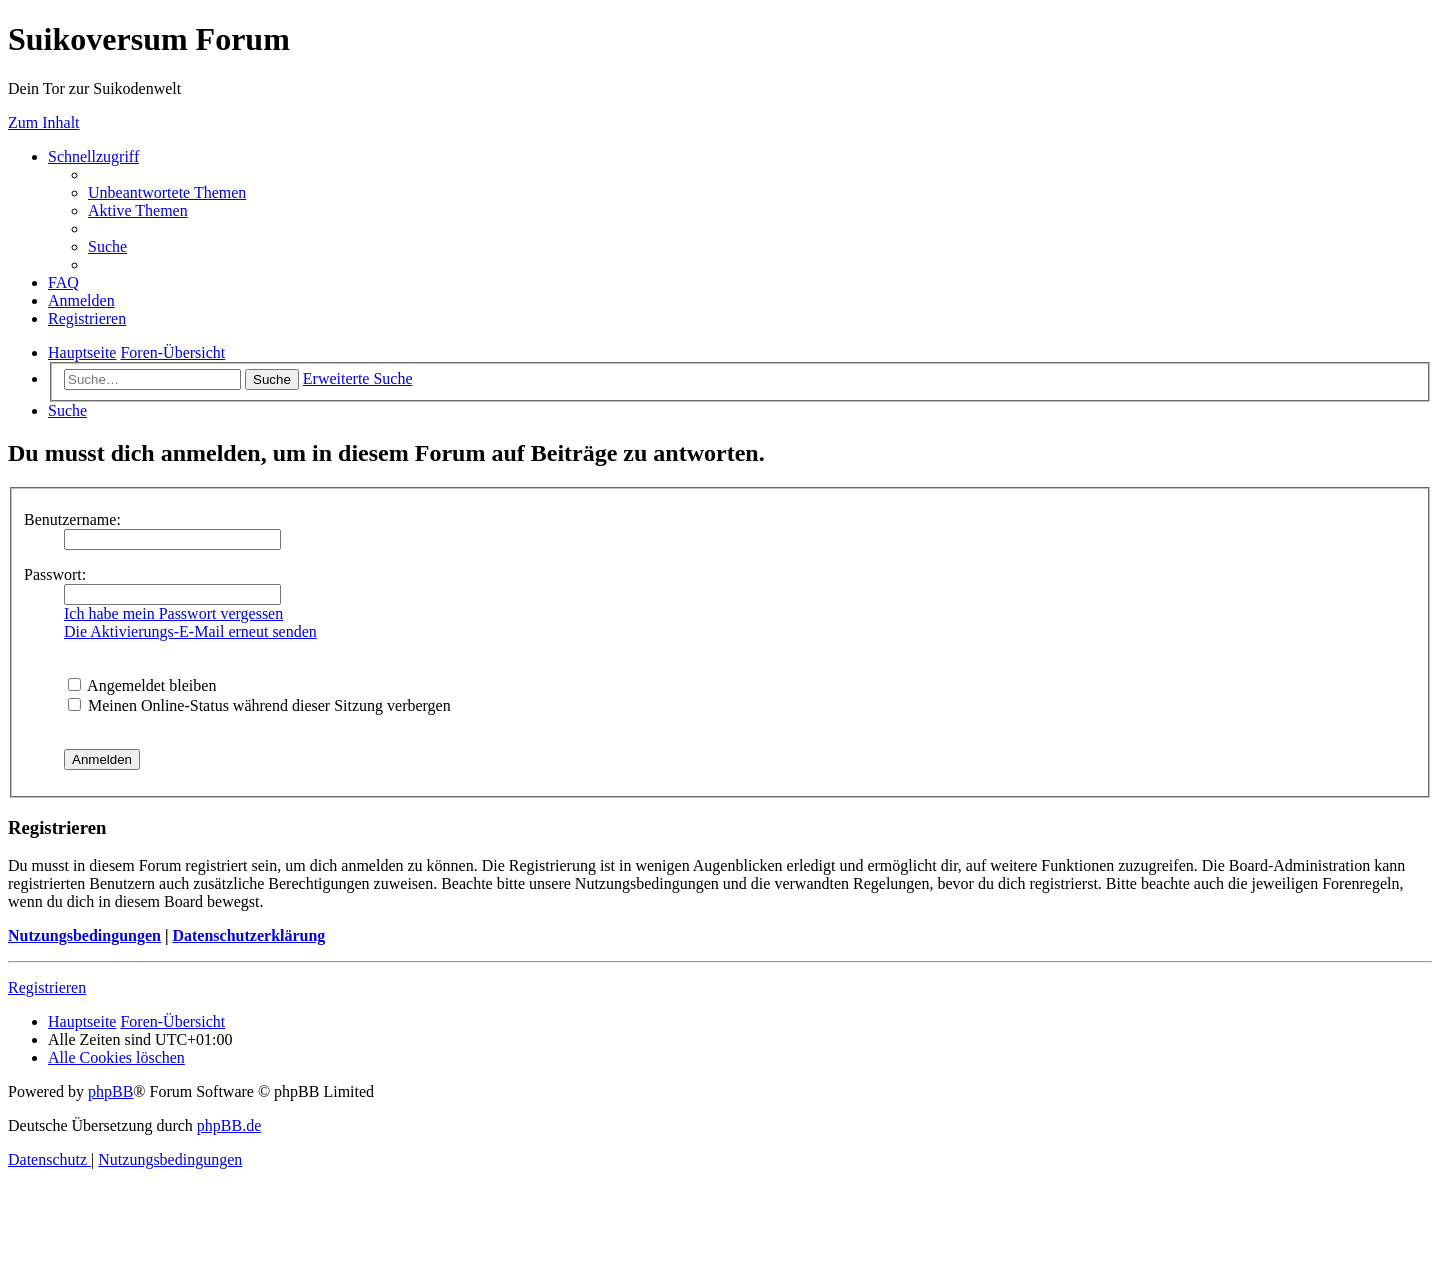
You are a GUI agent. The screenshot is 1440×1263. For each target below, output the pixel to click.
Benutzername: (72, 519)
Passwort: (55, 574)
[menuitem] (167, 192)
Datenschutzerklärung (248, 935)
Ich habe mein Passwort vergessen (173, 613)
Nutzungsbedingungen (84, 935)
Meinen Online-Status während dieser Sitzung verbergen (259, 705)
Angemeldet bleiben (142, 685)
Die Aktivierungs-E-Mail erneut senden (190, 631)
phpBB (110, 1091)
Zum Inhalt (44, 122)
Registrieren (47, 987)
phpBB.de (229, 1125)
